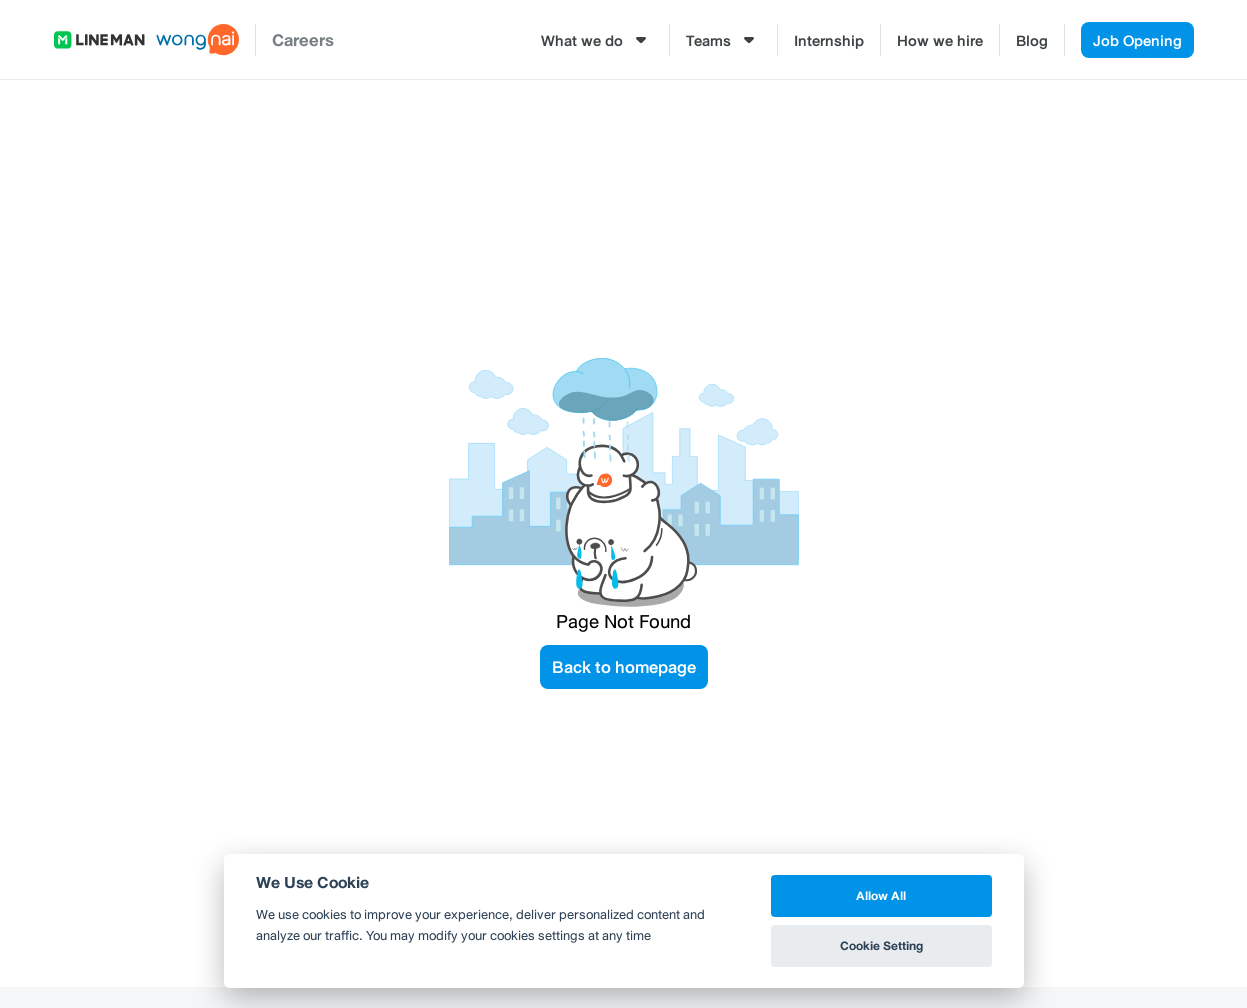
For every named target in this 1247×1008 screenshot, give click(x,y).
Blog (1032, 40)
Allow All (881, 895)
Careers (303, 39)
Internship (829, 40)
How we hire (940, 40)
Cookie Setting (881, 945)
